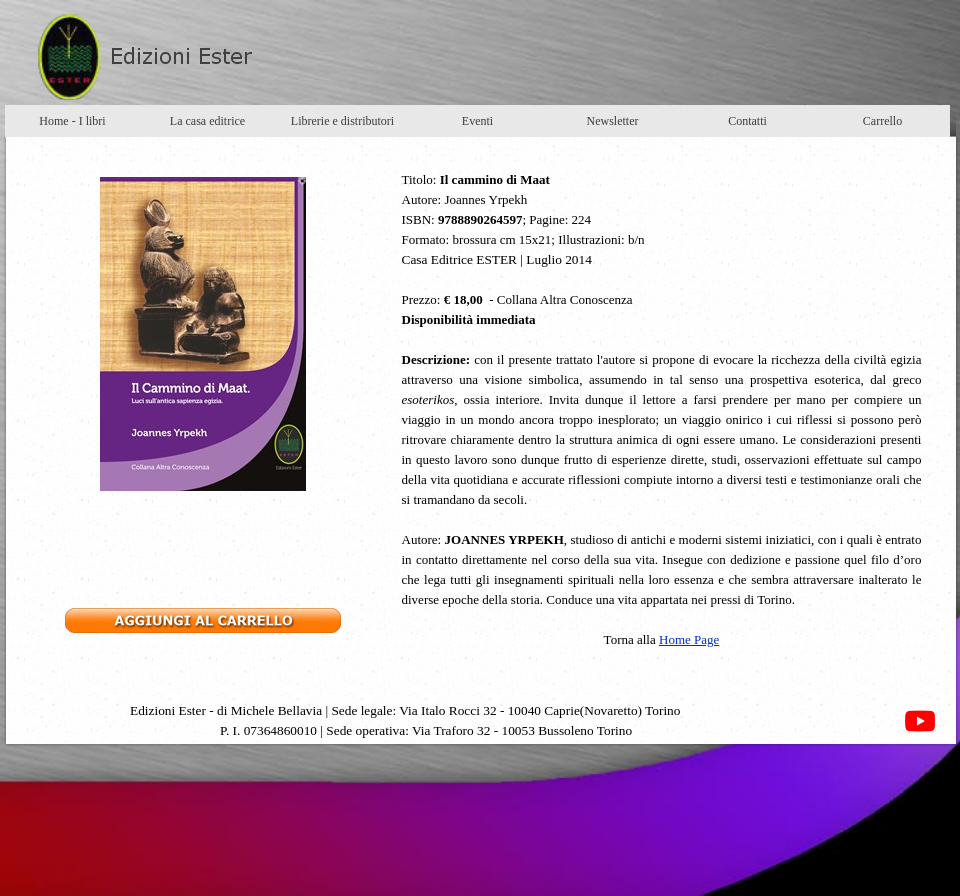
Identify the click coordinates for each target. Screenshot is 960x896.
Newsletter (613, 121)
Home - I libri (72, 121)
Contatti (747, 121)
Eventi (477, 121)
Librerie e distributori (342, 121)
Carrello (882, 121)
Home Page (689, 639)
